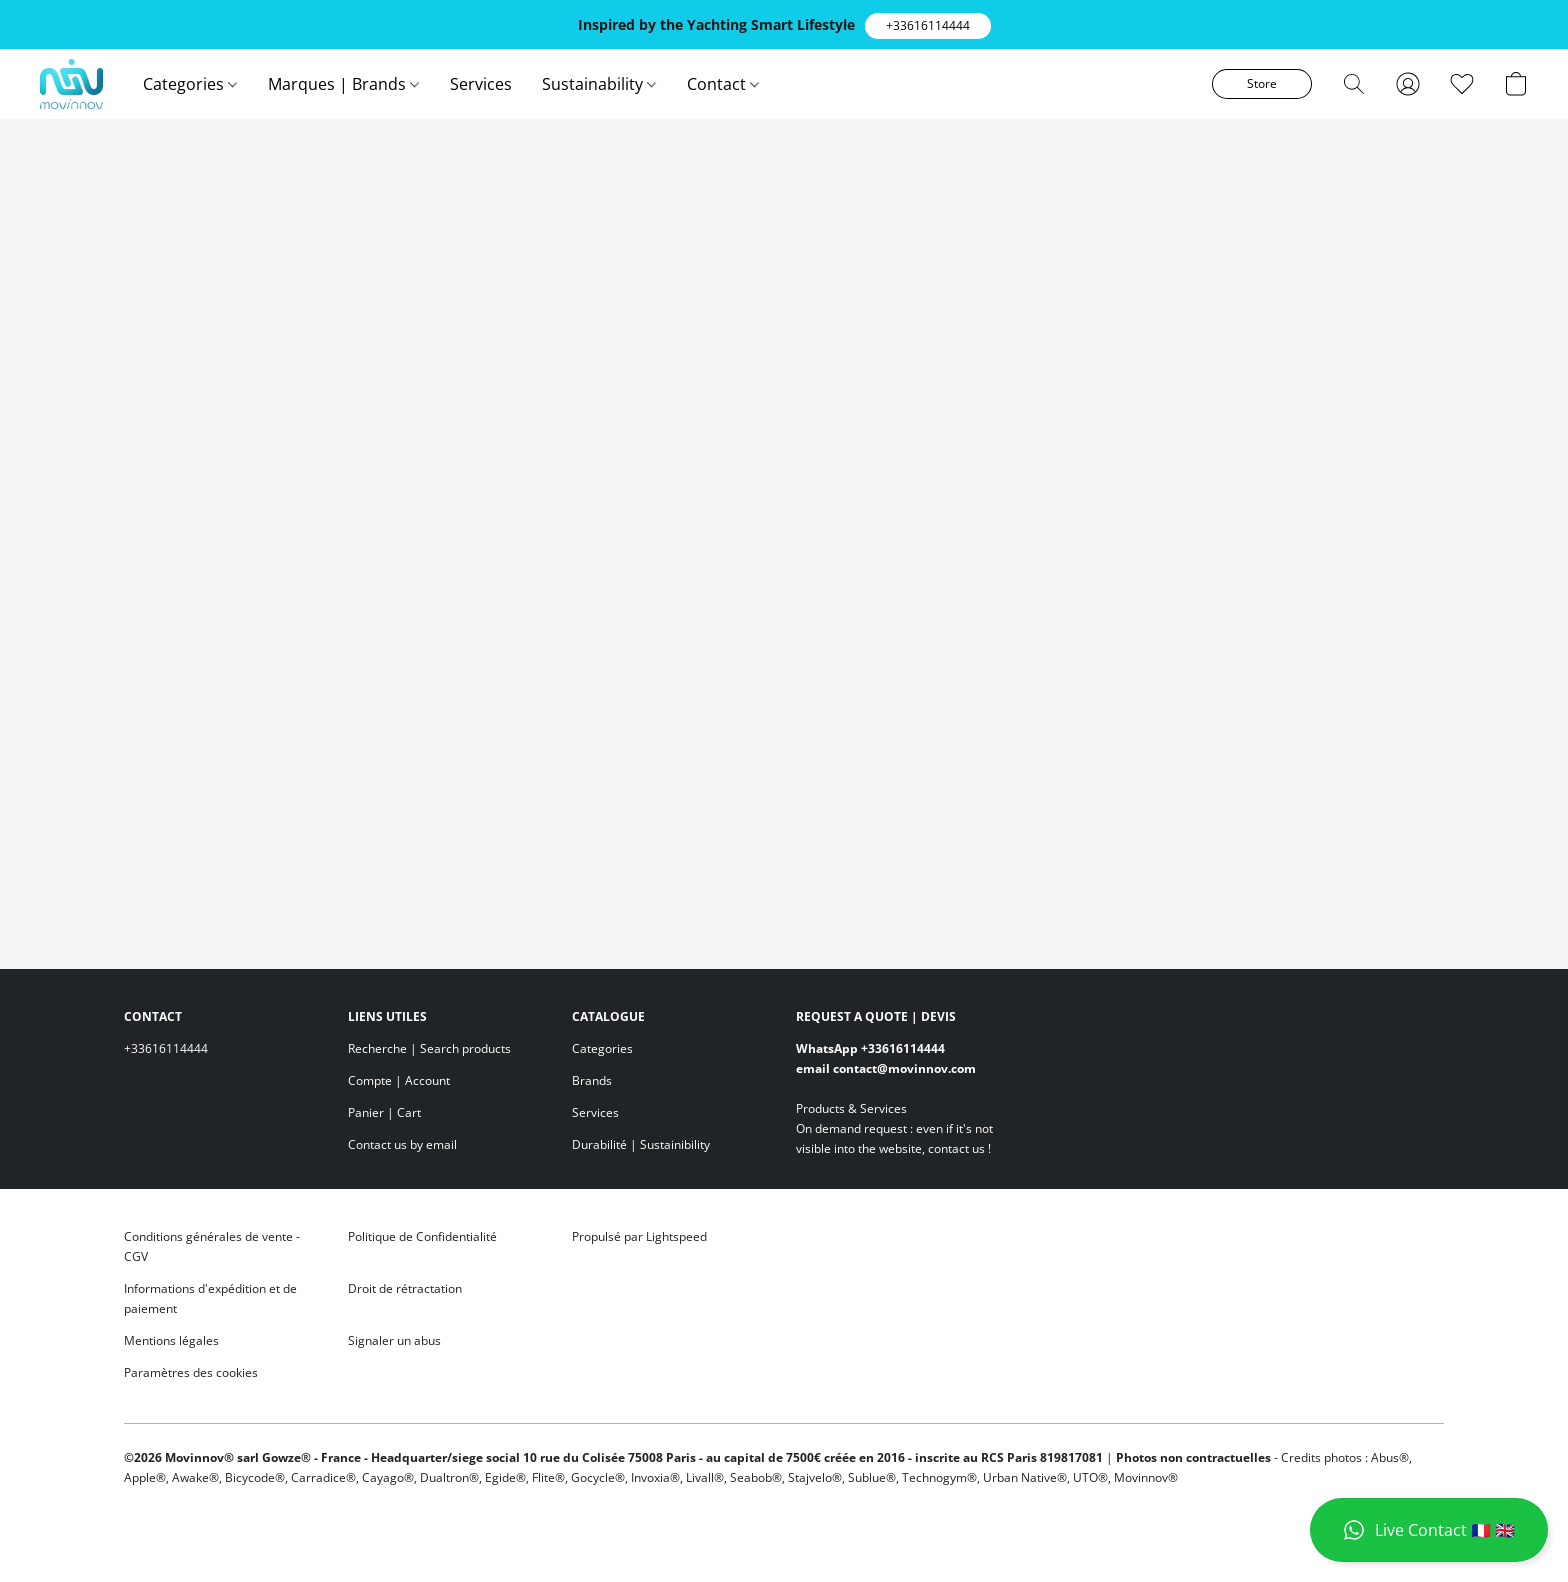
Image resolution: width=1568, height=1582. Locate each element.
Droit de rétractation (405, 1288)
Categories (190, 84)
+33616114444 (166, 1048)
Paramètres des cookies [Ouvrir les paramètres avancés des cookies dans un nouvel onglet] (191, 1372)
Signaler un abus (394, 1340)
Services (481, 84)
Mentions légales (171, 1340)
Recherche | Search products (429, 1048)
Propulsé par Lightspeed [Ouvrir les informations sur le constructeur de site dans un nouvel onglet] (639, 1236)
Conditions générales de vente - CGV (212, 1246)
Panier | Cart (384, 1112)
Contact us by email (402, 1144)
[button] (928, 26)
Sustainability (599, 84)
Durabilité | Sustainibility (641, 1144)
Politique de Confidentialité (422, 1236)
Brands (592, 1080)
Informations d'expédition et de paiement (210, 1298)
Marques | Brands (343, 84)
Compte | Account (399, 1080)
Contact (723, 84)
